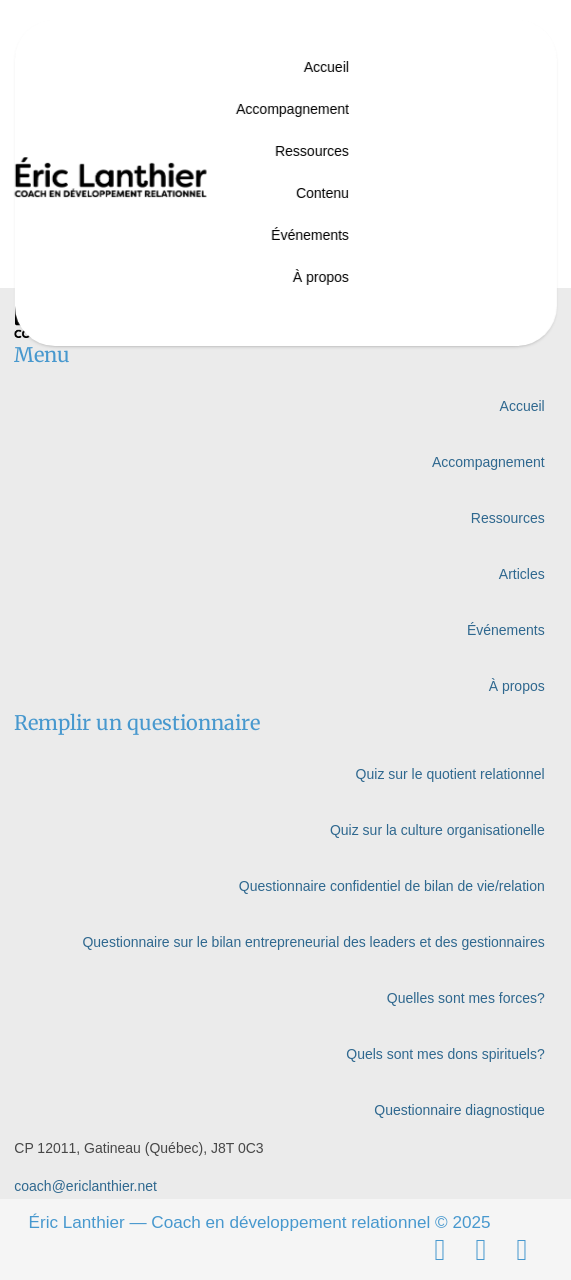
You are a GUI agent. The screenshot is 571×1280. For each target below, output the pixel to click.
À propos (321, 277)
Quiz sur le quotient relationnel (450, 774)
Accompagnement (292, 109)
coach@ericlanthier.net (85, 1186)
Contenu (322, 193)
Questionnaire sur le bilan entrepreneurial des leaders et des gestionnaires (313, 942)
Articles (522, 574)
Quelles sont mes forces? (466, 998)
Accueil (326, 67)
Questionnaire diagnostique (459, 1110)
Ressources (312, 151)
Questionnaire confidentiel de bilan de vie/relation (392, 886)
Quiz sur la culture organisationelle (437, 830)
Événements (310, 235)
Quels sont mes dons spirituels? (445, 1054)
